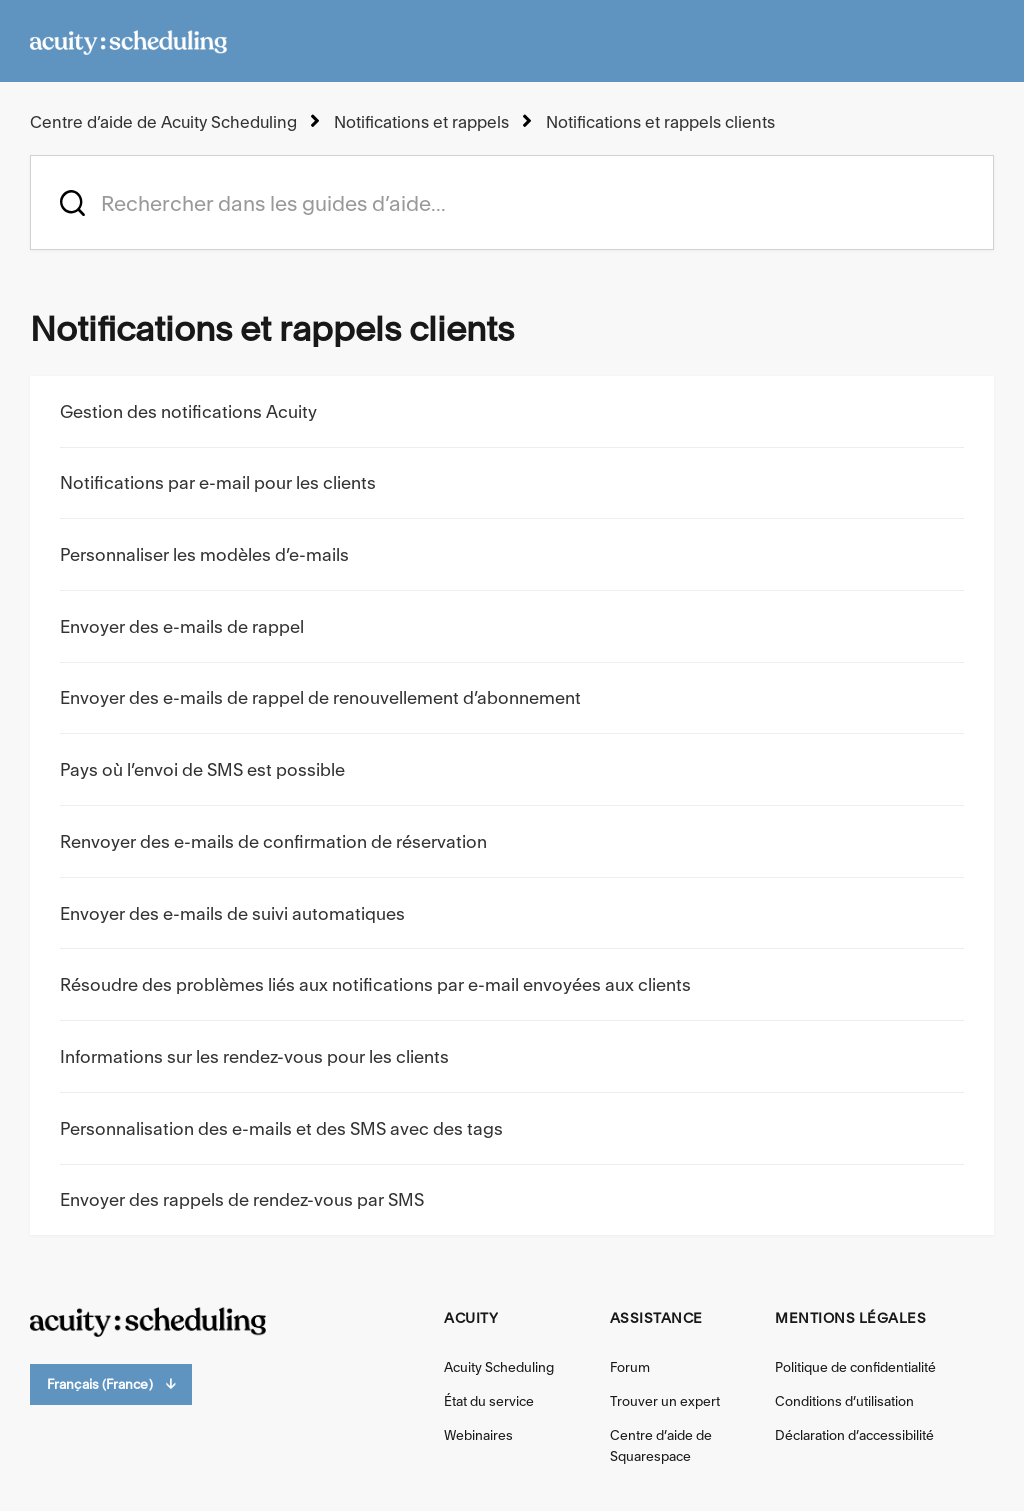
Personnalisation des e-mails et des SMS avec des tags (281, 1128)
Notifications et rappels (421, 122)
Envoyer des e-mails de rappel (182, 626)
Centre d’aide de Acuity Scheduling (163, 122)
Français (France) (111, 1384)
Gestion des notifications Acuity (188, 411)
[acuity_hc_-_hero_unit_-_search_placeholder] (512, 202)
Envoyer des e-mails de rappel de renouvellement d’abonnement (320, 697)
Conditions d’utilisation (844, 1401)
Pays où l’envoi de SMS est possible (202, 769)
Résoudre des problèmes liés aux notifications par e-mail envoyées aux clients (375, 984)
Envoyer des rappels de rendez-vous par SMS (242, 1199)
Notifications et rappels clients (660, 122)
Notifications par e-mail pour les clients (218, 482)
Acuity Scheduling (499, 1367)
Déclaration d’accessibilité (854, 1435)
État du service (489, 1401)
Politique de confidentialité (855, 1367)
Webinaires (478, 1435)
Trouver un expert (665, 1401)
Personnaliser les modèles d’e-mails (204, 554)
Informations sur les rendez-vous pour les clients (254, 1056)
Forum (630, 1367)
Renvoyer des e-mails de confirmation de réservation (273, 841)
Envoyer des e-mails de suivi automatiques (232, 913)
